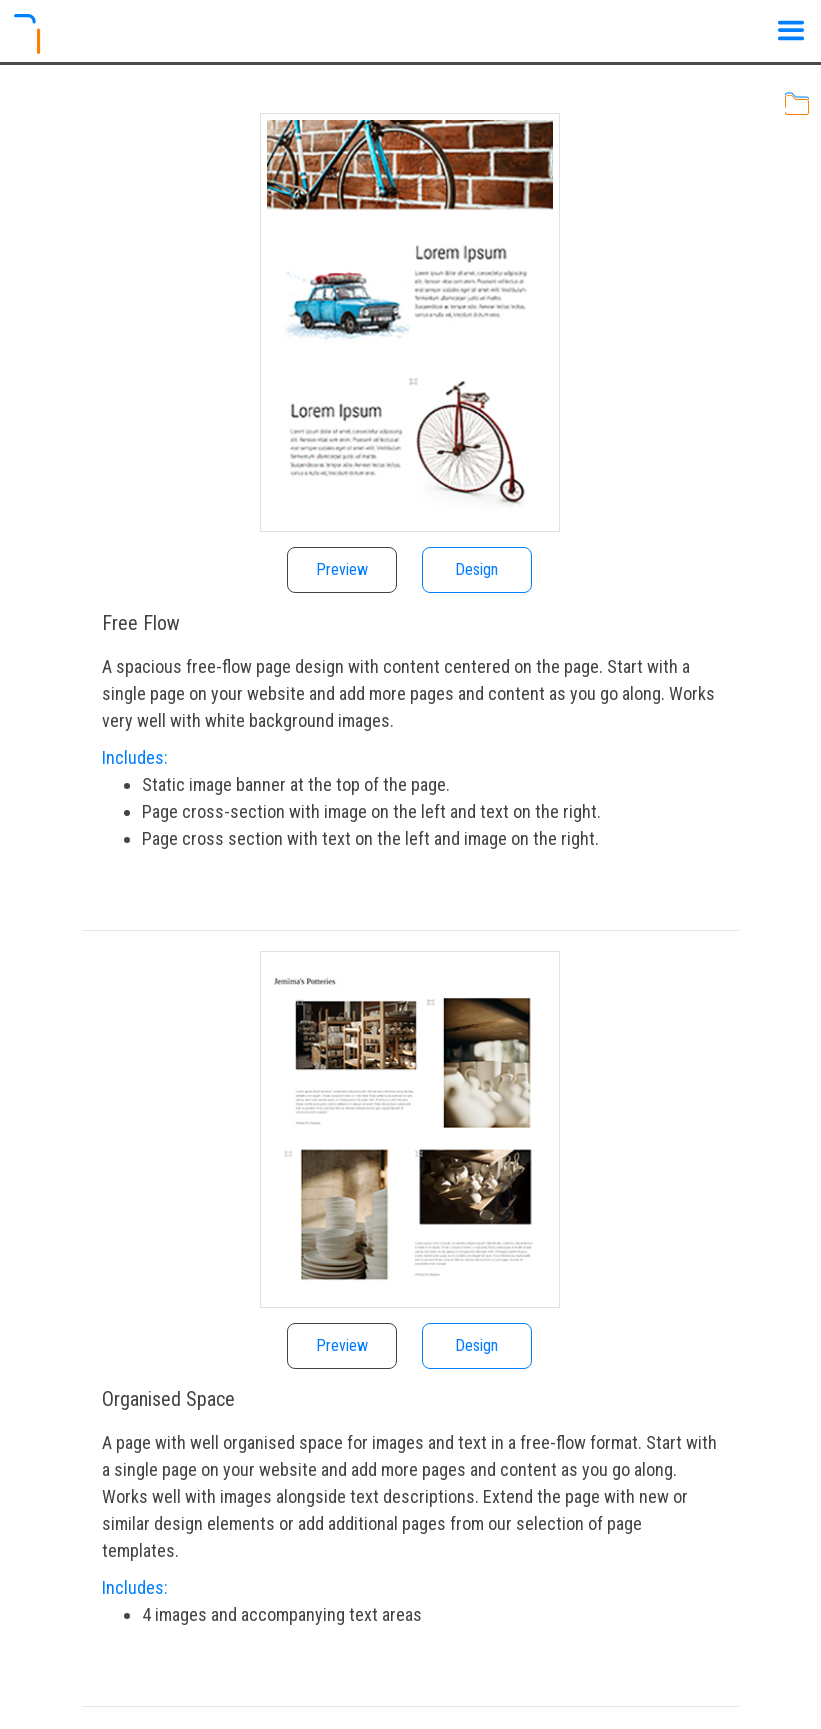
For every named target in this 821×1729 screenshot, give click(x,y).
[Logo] (36, 34)
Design (476, 569)
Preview (342, 569)
